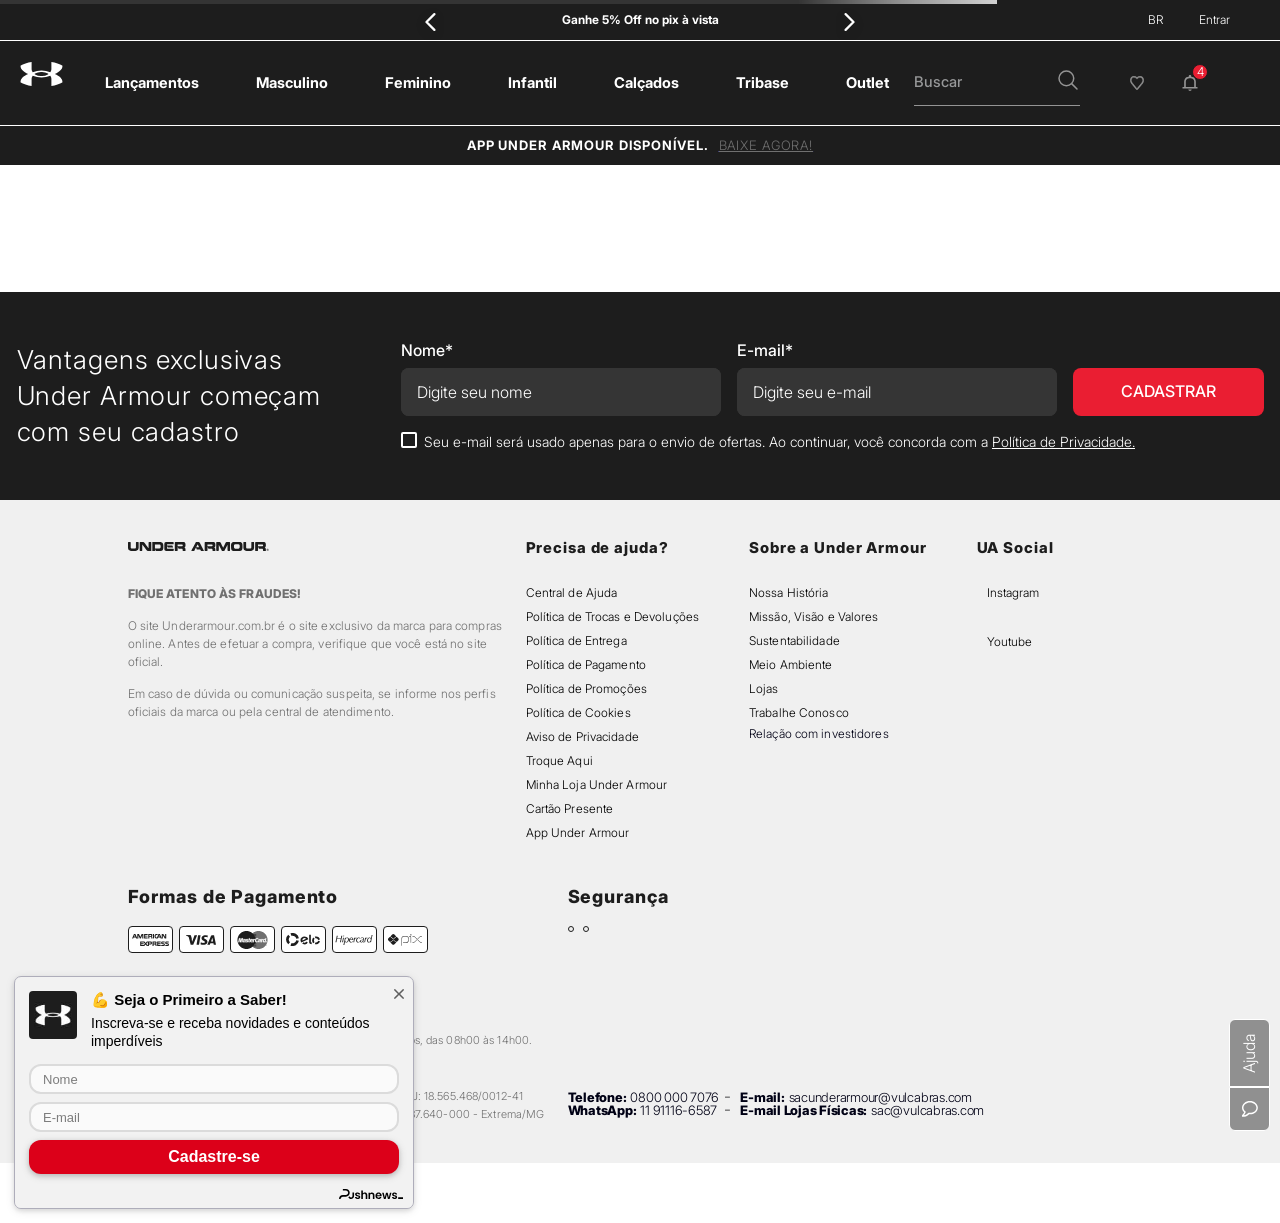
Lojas (764, 688)
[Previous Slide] (430, 21)
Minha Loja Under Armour (597, 784)
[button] (1068, 82)
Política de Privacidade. (1063, 441)
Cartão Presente (570, 808)
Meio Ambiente (790, 664)
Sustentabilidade (794, 640)
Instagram (1013, 592)
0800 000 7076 (674, 1097)
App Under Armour (578, 832)
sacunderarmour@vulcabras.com (880, 1097)
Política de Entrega (576, 640)
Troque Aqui (559, 760)
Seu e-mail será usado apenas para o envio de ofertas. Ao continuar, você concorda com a (779, 441)
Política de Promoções (586, 688)
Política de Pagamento (586, 664)
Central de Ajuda (572, 592)
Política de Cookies (578, 712)
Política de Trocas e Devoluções (612, 616)
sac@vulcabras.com (927, 1110)
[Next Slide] (849, 21)
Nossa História (789, 592)
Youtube (1009, 641)
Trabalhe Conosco (799, 712)
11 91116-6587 (678, 1110)
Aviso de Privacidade (582, 736)
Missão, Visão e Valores (814, 616)
